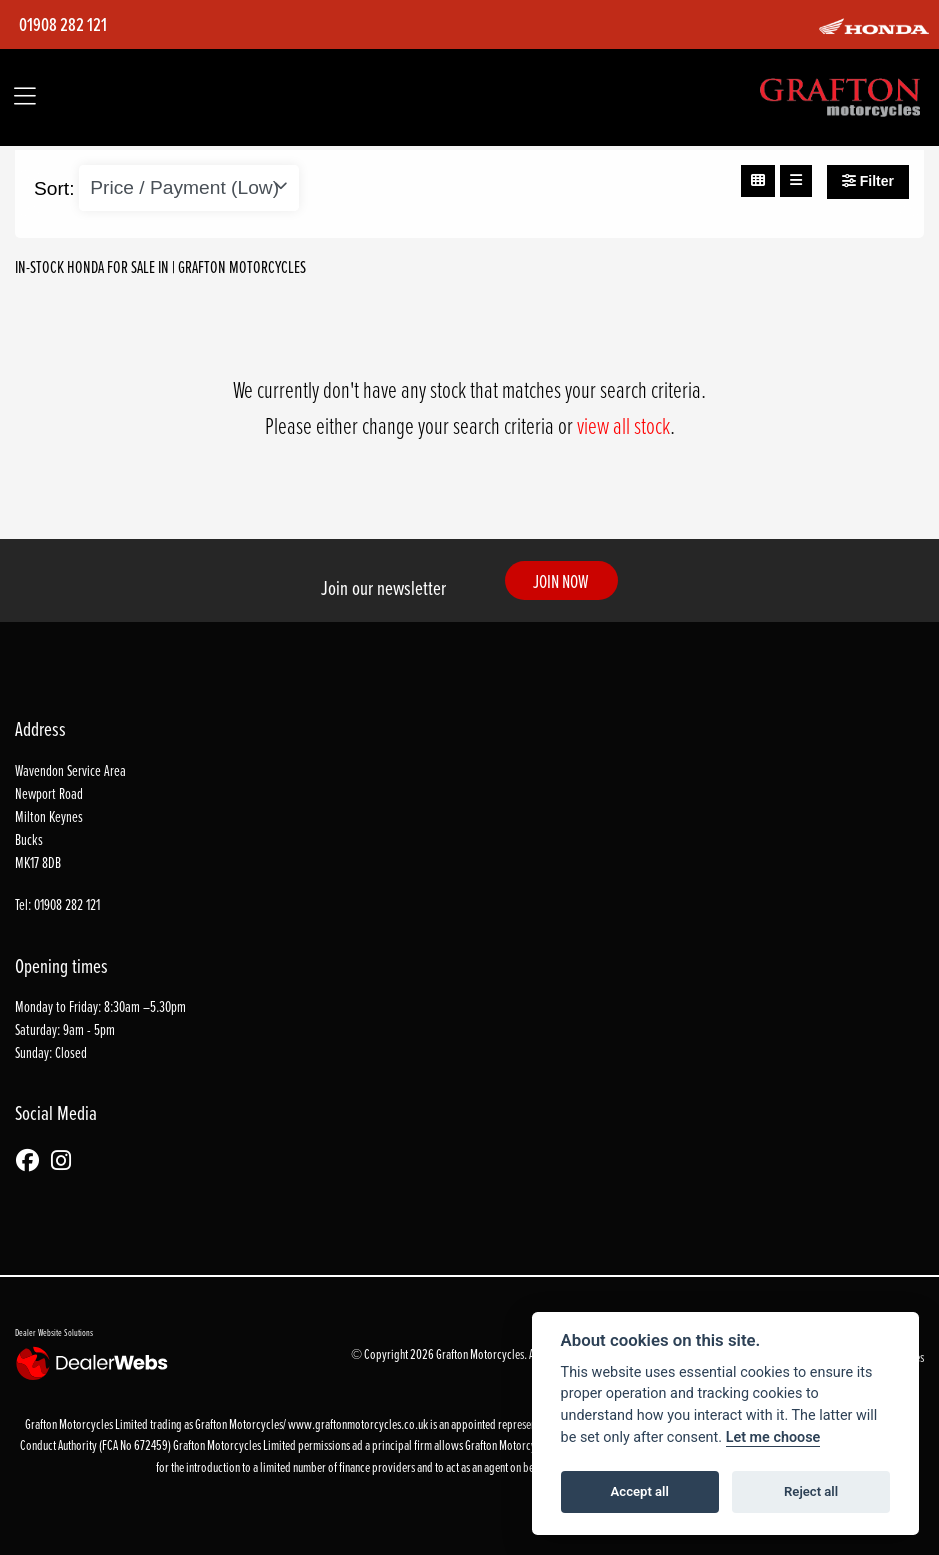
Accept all (640, 1491)
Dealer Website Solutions (54, 1332)
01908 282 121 (63, 25)
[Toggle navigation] (25, 97)
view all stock (623, 425)
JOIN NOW (561, 581)
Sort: (54, 188)
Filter (868, 181)
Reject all (811, 1491)
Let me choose (773, 1437)
